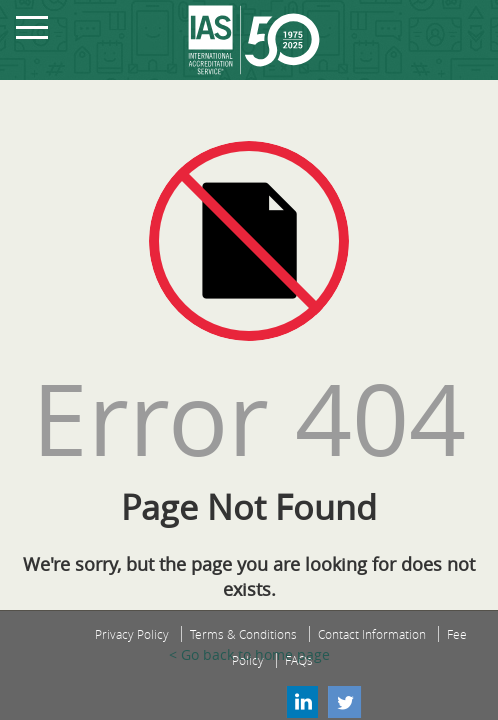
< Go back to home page (249, 654)
